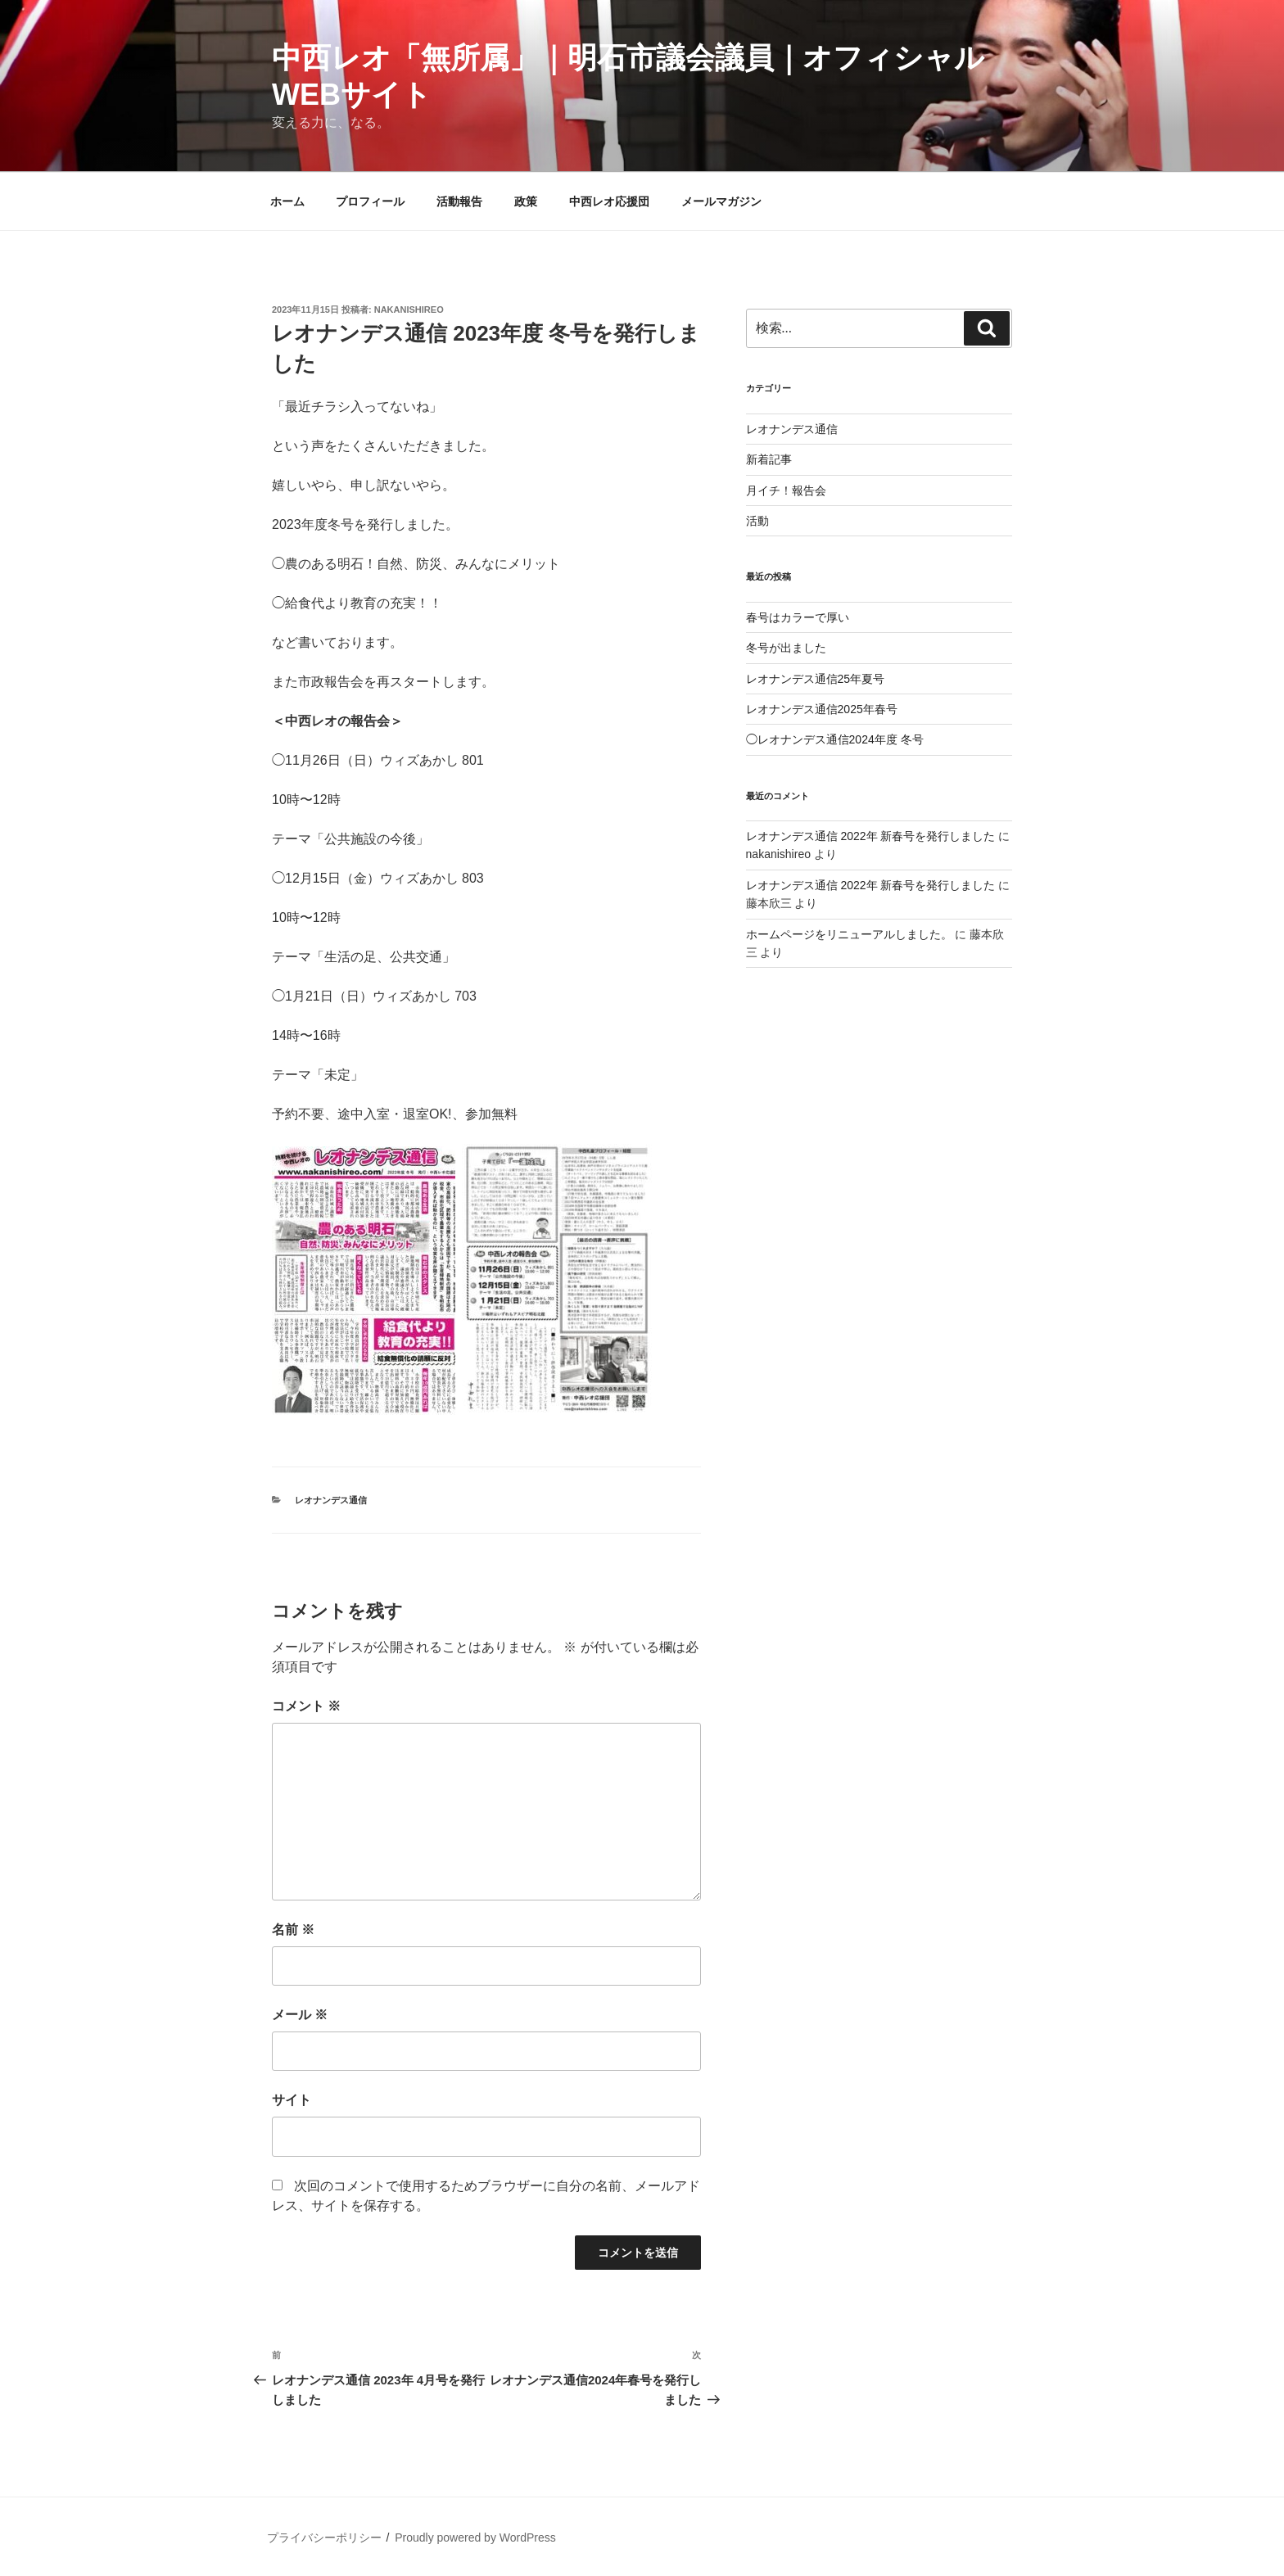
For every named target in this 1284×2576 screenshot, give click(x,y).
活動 (757, 520)
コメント (306, 1706)
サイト (291, 2100)
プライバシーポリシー (324, 2537)
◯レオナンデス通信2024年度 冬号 (835, 739)
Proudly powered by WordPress (475, 2537)
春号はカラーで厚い (797, 617)
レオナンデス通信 (331, 1500)
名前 (293, 1930)
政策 (525, 201)
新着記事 (769, 459)
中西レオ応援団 (609, 201)
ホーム (287, 201)
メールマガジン (721, 201)
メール (300, 2015)
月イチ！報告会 (786, 490)
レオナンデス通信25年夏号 (815, 678)
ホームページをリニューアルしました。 (849, 934)
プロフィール (370, 201)
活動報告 (459, 201)
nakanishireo (409, 309)
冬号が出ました (786, 647)
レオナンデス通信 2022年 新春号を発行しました (871, 836)
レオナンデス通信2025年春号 (821, 709)
